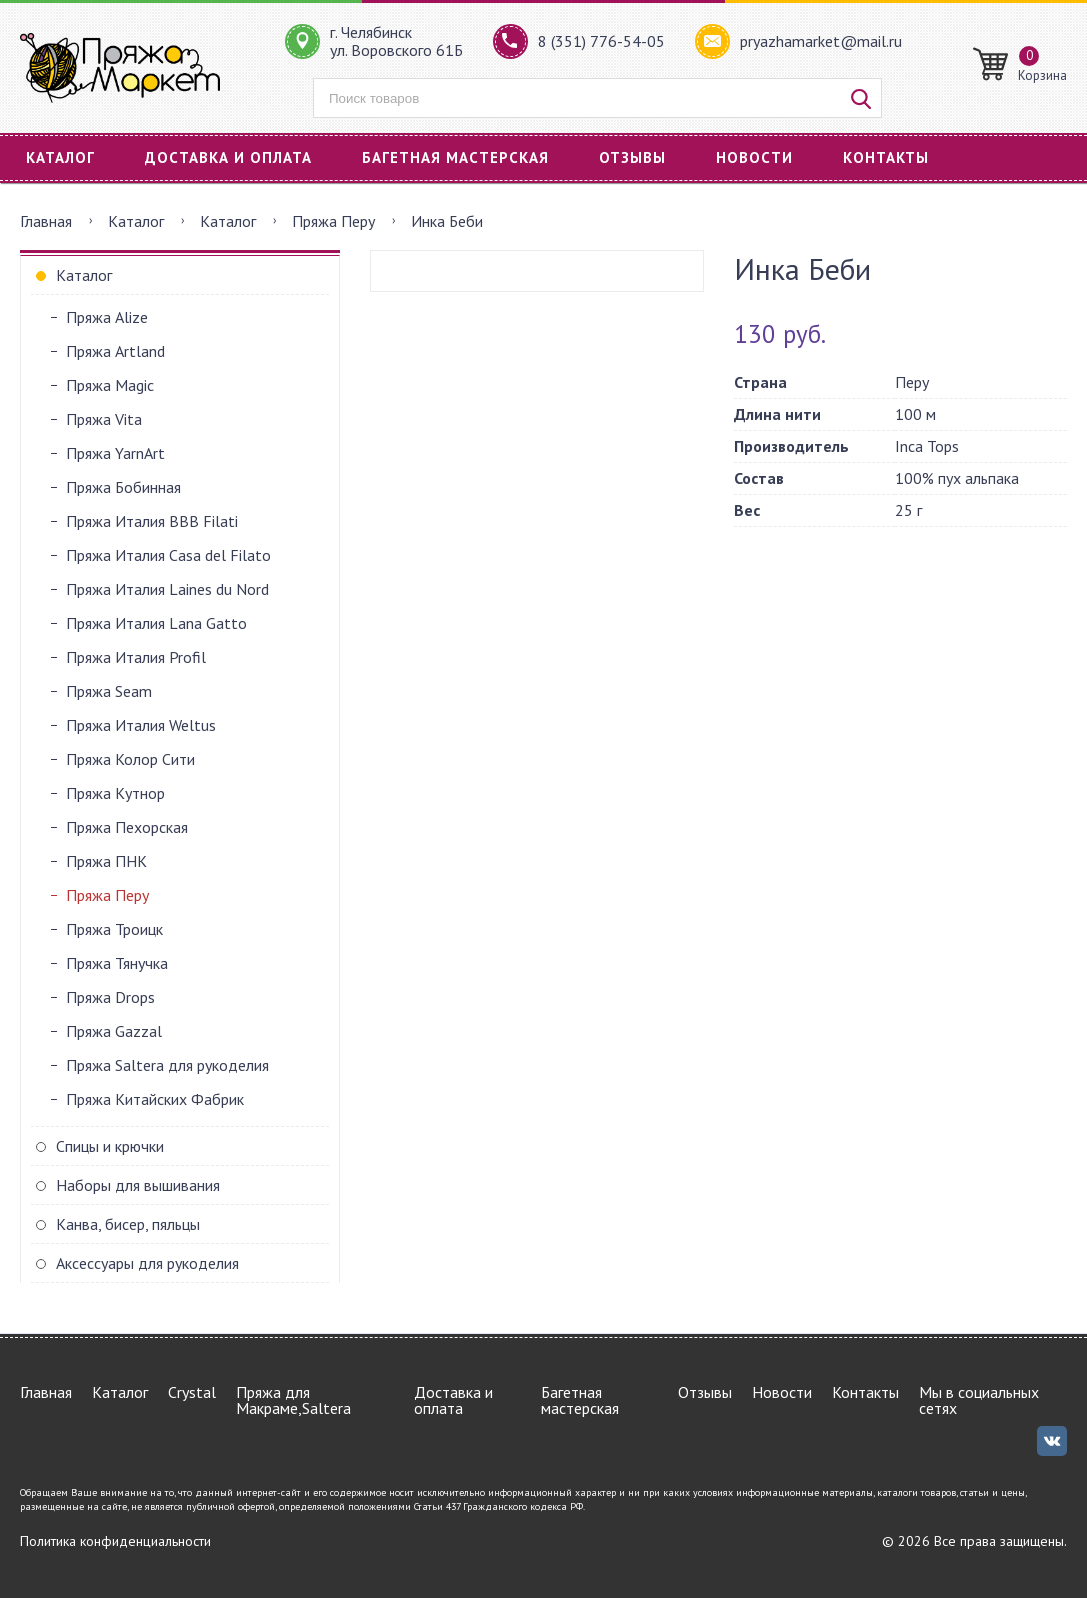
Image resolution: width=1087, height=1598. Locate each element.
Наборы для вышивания (138, 1185)
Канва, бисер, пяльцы (128, 1224)
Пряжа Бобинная (123, 487)
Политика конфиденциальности (115, 1541)
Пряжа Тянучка (117, 963)
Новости (754, 157)
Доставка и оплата (228, 157)
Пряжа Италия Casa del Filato (168, 555)
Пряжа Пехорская (127, 827)
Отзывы (632, 157)
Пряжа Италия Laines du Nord (167, 589)
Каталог (60, 157)
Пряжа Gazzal (114, 1031)
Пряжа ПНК (106, 861)
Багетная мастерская (455, 157)
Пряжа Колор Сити (130, 759)
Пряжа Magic (110, 385)
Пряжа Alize (107, 317)
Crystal (192, 1392)
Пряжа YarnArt (115, 453)
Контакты (886, 157)
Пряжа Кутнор (115, 793)
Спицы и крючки (110, 1146)
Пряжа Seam (109, 691)
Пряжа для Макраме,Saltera (293, 1400)
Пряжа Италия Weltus (141, 725)
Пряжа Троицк (114, 929)
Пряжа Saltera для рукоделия (167, 1065)
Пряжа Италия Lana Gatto (156, 623)
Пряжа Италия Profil (136, 657)
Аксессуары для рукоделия (147, 1263)
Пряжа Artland (115, 351)
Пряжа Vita (104, 419)
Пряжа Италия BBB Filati (152, 521)
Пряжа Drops (110, 997)
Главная (46, 221)
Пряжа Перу (333, 221)
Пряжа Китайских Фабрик (155, 1099)
